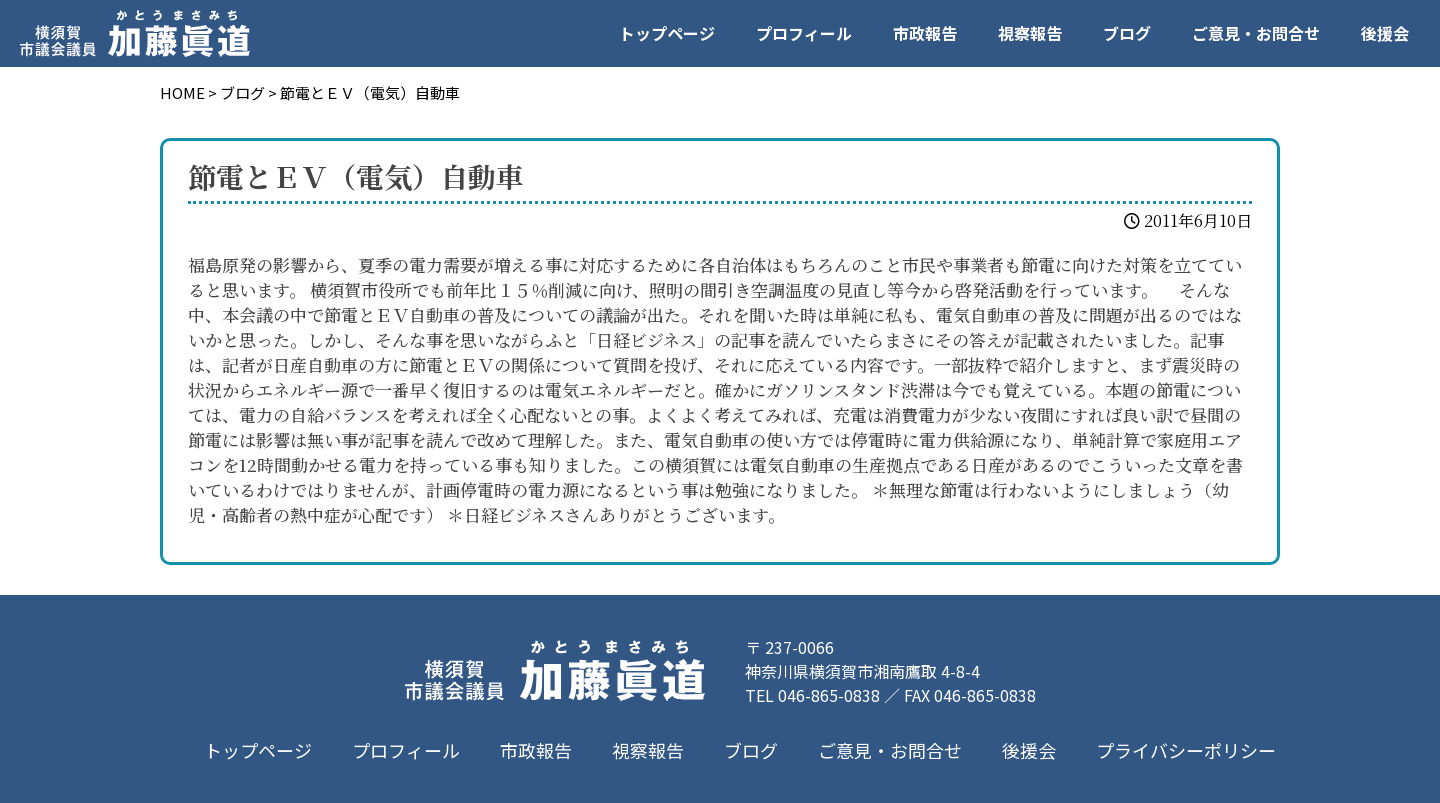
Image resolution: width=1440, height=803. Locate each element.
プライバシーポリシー (1186, 750)
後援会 (1385, 33)
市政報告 (925, 33)
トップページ (667, 33)
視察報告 (1030, 33)
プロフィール (804, 33)
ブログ (1127, 33)
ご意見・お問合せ (1256, 33)
